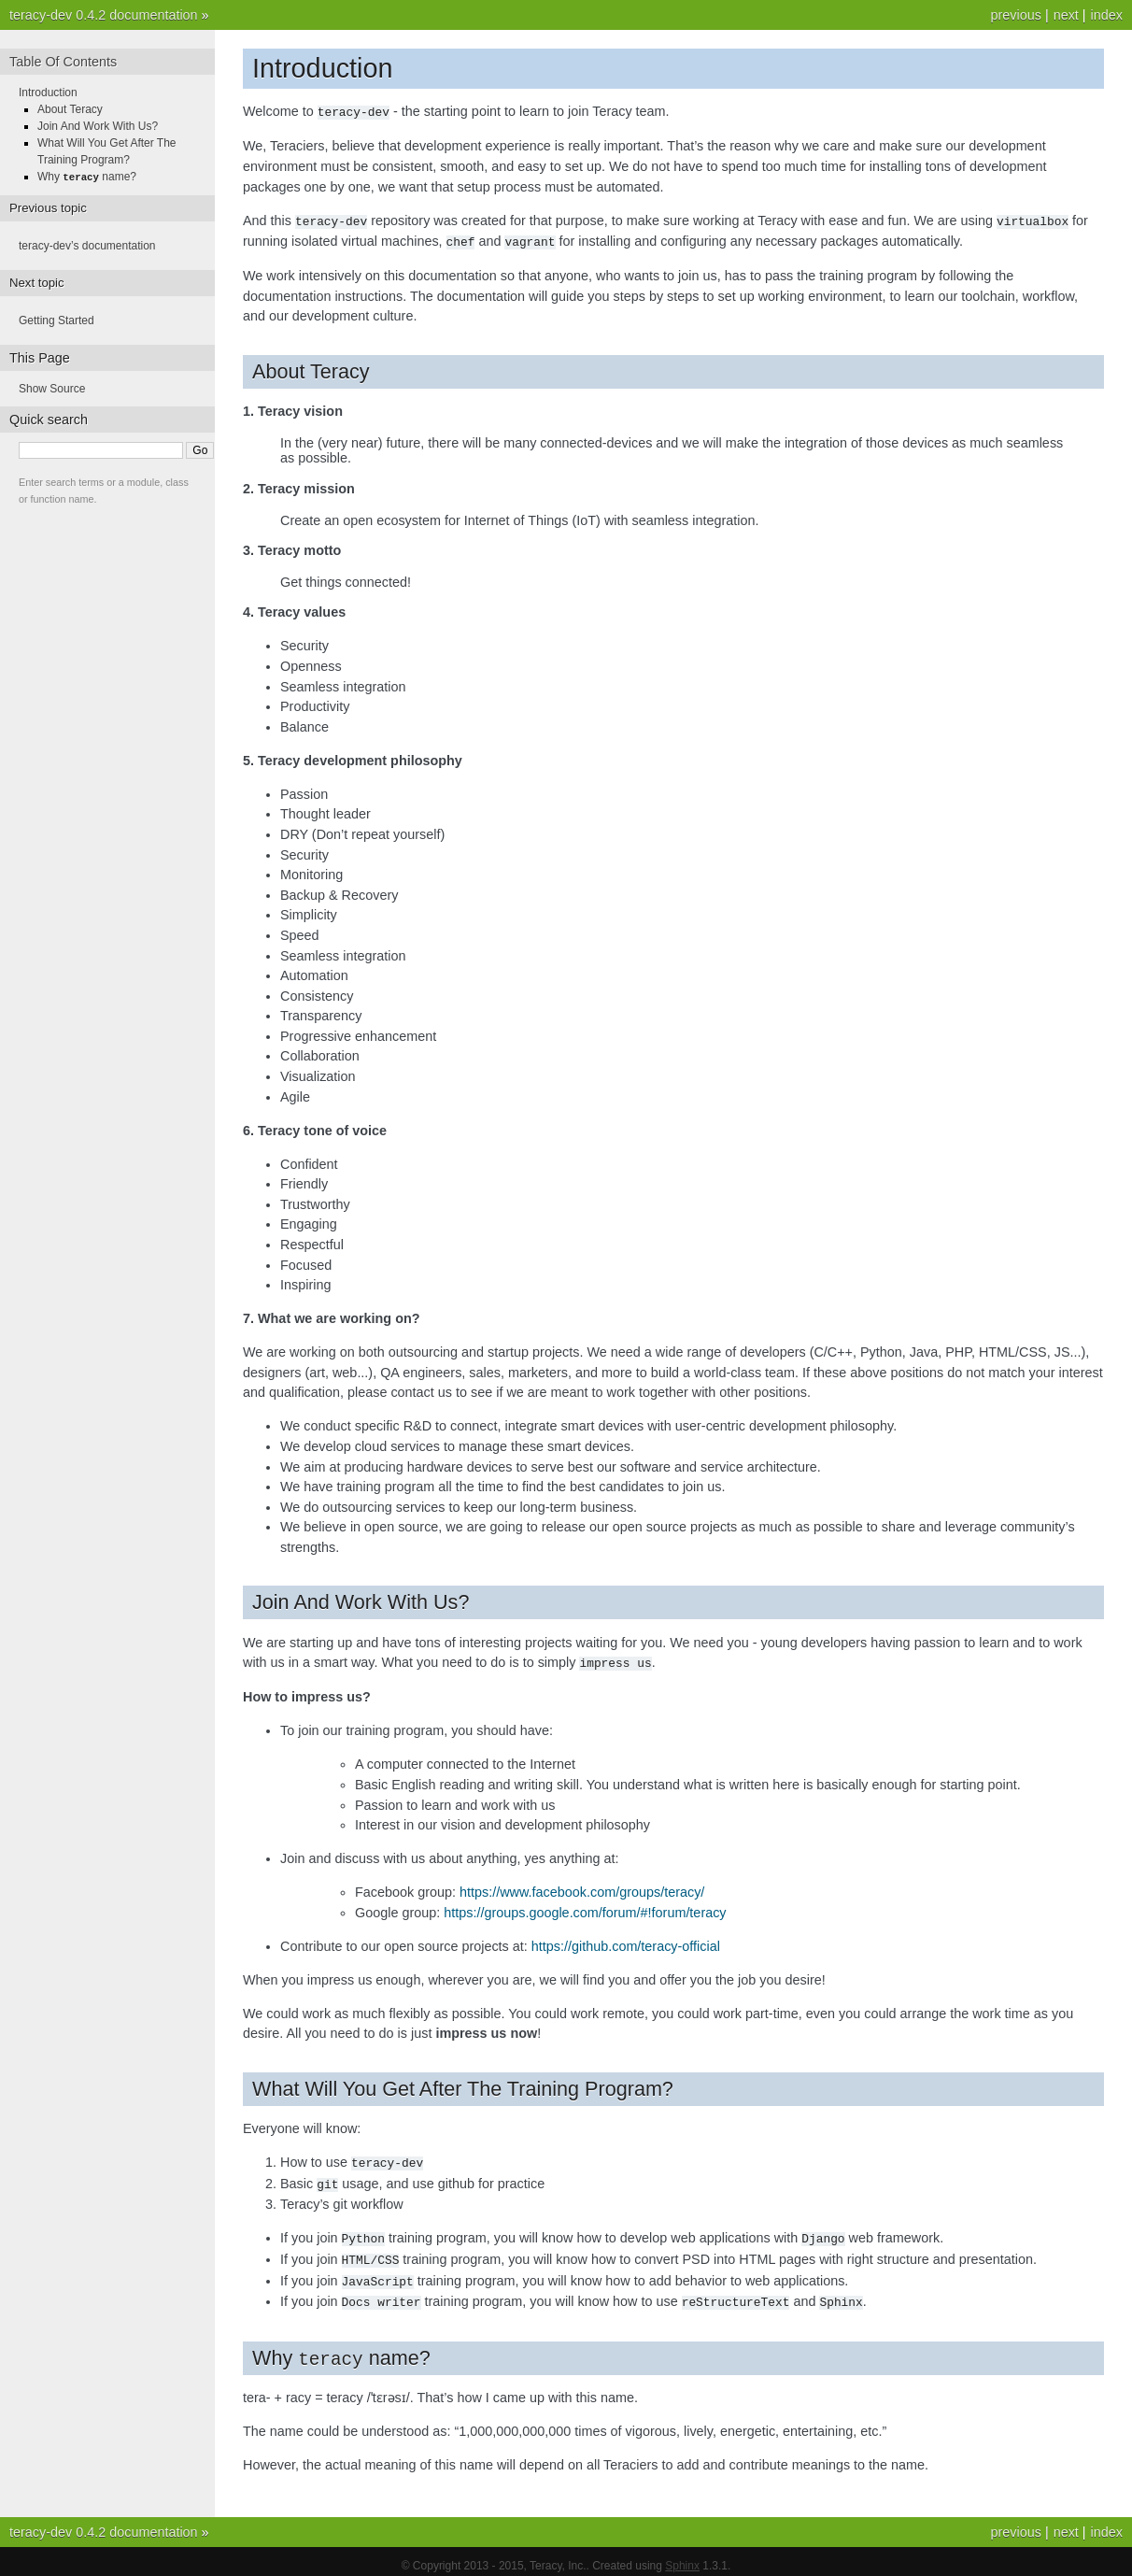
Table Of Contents (63, 61)
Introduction (48, 92)
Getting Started (56, 319)
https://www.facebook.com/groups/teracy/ (582, 1888)
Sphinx (682, 2557)
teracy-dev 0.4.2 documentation (103, 14)
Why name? (86, 176)
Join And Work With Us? (97, 126)
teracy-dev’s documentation (87, 244)
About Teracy (70, 109)
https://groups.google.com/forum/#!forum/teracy (585, 1908)
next (1066, 14)
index (1107, 14)
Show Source (52, 387)
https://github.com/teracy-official (625, 1942)
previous (1015, 14)
